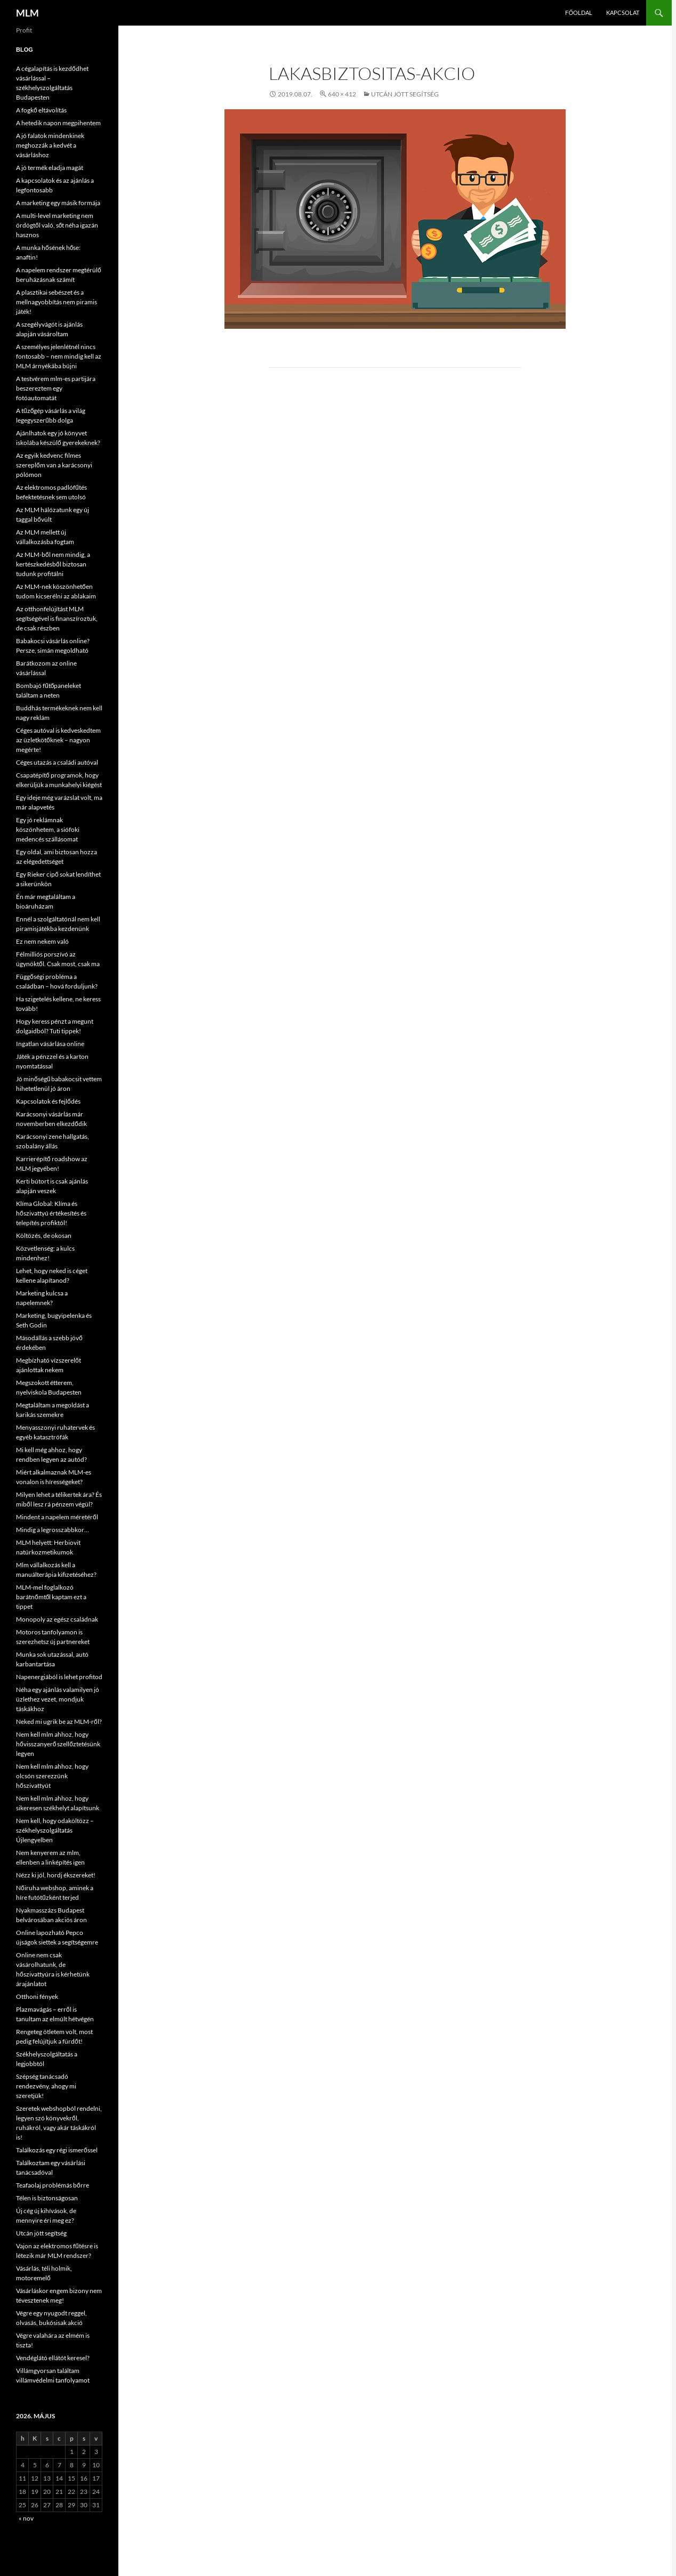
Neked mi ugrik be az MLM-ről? (59, 1722)
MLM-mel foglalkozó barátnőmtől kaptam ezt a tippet (51, 1596)
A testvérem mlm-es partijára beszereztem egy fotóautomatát (55, 388)
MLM (27, 13)
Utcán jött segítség (405, 94)
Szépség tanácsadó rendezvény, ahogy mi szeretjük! (46, 2086)
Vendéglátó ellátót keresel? (53, 2358)
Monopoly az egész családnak (57, 1619)
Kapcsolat (622, 12)
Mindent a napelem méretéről (57, 1517)
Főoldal (578, 12)
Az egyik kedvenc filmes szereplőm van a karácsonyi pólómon (54, 465)
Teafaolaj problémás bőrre (52, 2185)
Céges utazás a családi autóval (57, 762)
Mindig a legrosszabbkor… (52, 1530)
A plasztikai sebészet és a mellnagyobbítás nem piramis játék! (56, 301)
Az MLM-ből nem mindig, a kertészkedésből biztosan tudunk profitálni (53, 564)
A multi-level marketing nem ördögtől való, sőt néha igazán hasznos (57, 225)
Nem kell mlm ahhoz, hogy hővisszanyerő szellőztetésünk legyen (58, 1743)
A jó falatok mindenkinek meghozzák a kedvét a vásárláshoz (50, 145)
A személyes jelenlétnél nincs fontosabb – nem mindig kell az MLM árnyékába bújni (58, 356)
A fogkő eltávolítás (41, 110)
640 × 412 (342, 94)
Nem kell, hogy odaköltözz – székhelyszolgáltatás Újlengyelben (55, 1830)
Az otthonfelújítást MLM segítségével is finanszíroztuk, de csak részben (57, 618)
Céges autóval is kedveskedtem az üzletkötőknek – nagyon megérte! (58, 740)
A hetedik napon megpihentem (58, 123)
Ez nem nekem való (42, 941)
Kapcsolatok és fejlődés (48, 1101)
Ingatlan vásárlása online (50, 1044)
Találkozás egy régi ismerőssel (57, 2150)
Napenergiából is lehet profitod (59, 1677)
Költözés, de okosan (43, 1236)
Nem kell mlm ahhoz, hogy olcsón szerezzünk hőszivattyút (52, 1775)
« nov (26, 2518)
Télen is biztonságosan (47, 2198)
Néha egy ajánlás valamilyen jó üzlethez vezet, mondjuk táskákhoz (57, 1699)
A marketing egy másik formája (58, 203)
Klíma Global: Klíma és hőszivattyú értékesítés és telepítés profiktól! (51, 1213)
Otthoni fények (37, 1996)
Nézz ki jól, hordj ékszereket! (55, 1875)
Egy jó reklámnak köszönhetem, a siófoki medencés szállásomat (47, 829)
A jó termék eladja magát (49, 168)
